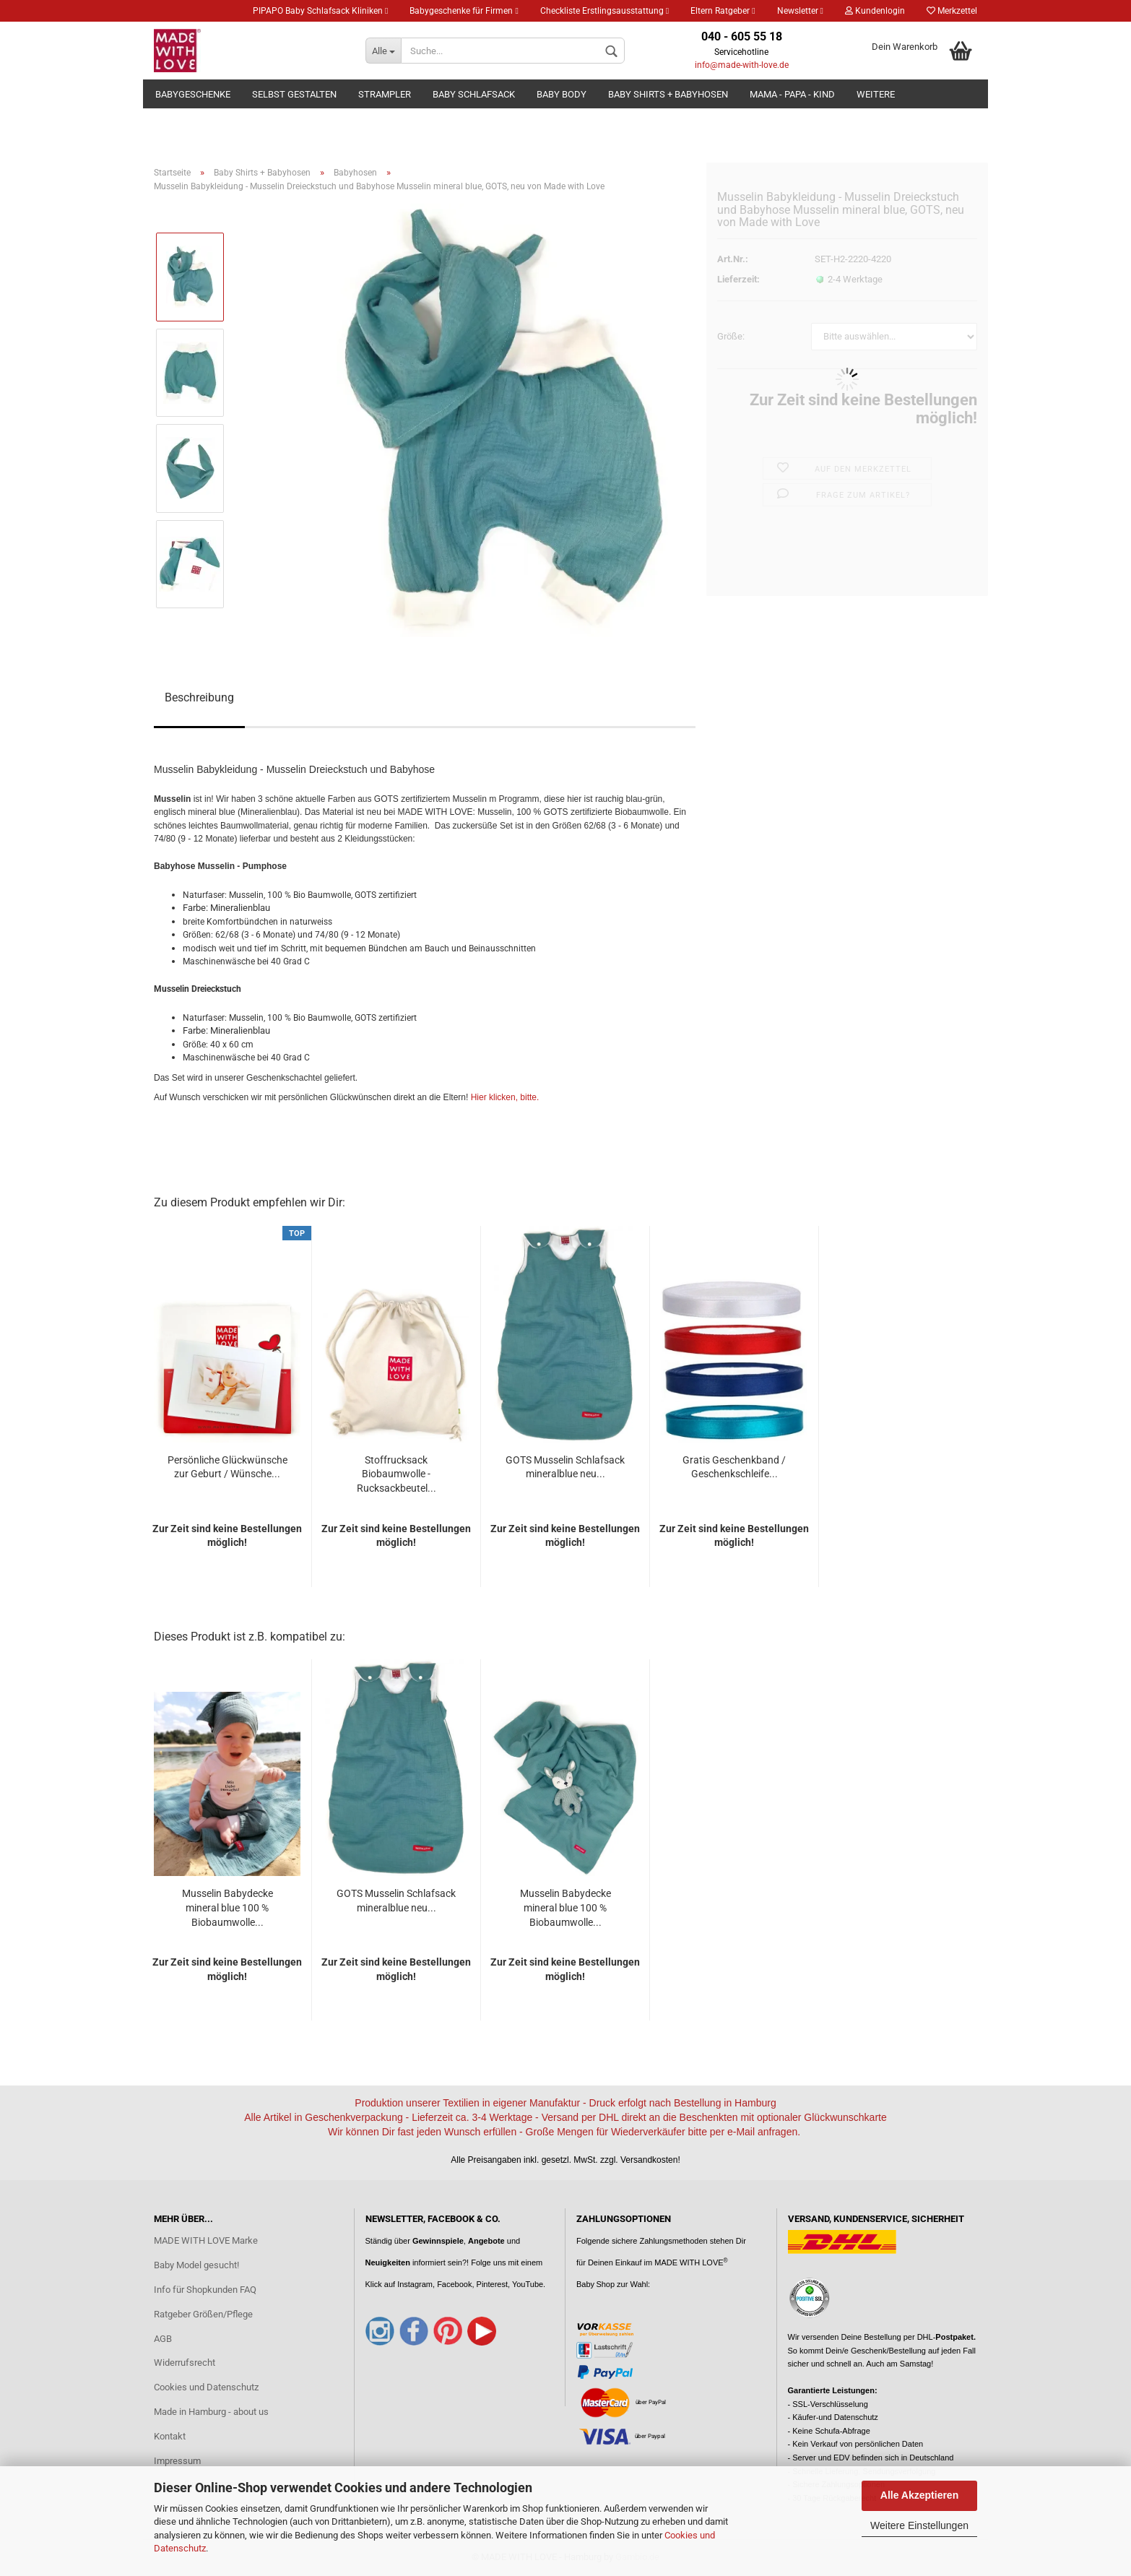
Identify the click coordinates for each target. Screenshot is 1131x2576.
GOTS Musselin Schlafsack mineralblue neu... (565, 1467)
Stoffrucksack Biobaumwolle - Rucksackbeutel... (396, 1474)
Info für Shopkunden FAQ (205, 2289)
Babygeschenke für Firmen (464, 11)
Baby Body (561, 94)
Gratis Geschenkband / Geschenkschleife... (734, 1467)
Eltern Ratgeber (722, 11)
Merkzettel (952, 11)
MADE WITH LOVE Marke (206, 2240)
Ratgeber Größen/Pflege (203, 2314)
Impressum (177, 2460)
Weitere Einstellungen (919, 2525)
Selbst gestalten (294, 94)
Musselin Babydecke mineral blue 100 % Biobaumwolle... (227, 1908)
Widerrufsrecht (184, 2362)
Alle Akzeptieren (919, 2495)
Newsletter (800, 11)
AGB (163, 2338)
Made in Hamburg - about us (211, 2411)
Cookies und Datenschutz (206, 2387)
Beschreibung (199, 697)
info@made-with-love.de (742, 65)
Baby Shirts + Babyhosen (668, 94)
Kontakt (170, 2436)
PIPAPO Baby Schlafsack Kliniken (320, 11)
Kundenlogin (875, 11)
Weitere (876, 94)
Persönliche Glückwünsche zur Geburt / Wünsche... (227, 1467)
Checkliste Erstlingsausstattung (604, 11)
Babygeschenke (192, 94)
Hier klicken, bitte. (505, 1097)
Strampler (384, 94)
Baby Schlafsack (474, 94)
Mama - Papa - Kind (792, 94)
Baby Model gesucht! (196, 2265)
